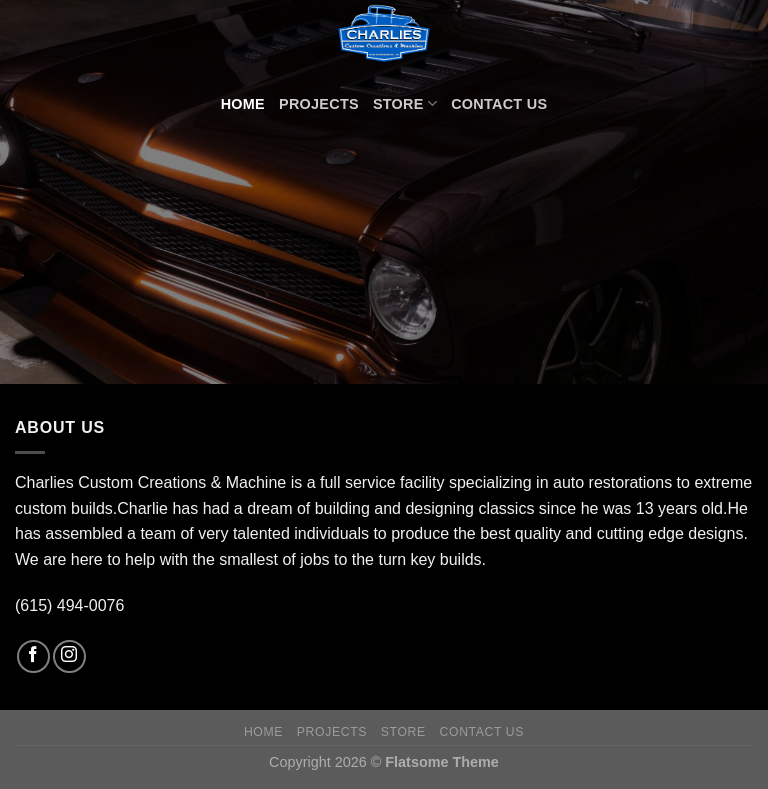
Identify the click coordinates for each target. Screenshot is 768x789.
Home (243, 104)
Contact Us (499, 104)
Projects (319, 104)
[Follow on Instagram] (69, 656)
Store (405, 103)
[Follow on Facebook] (33, 656)
